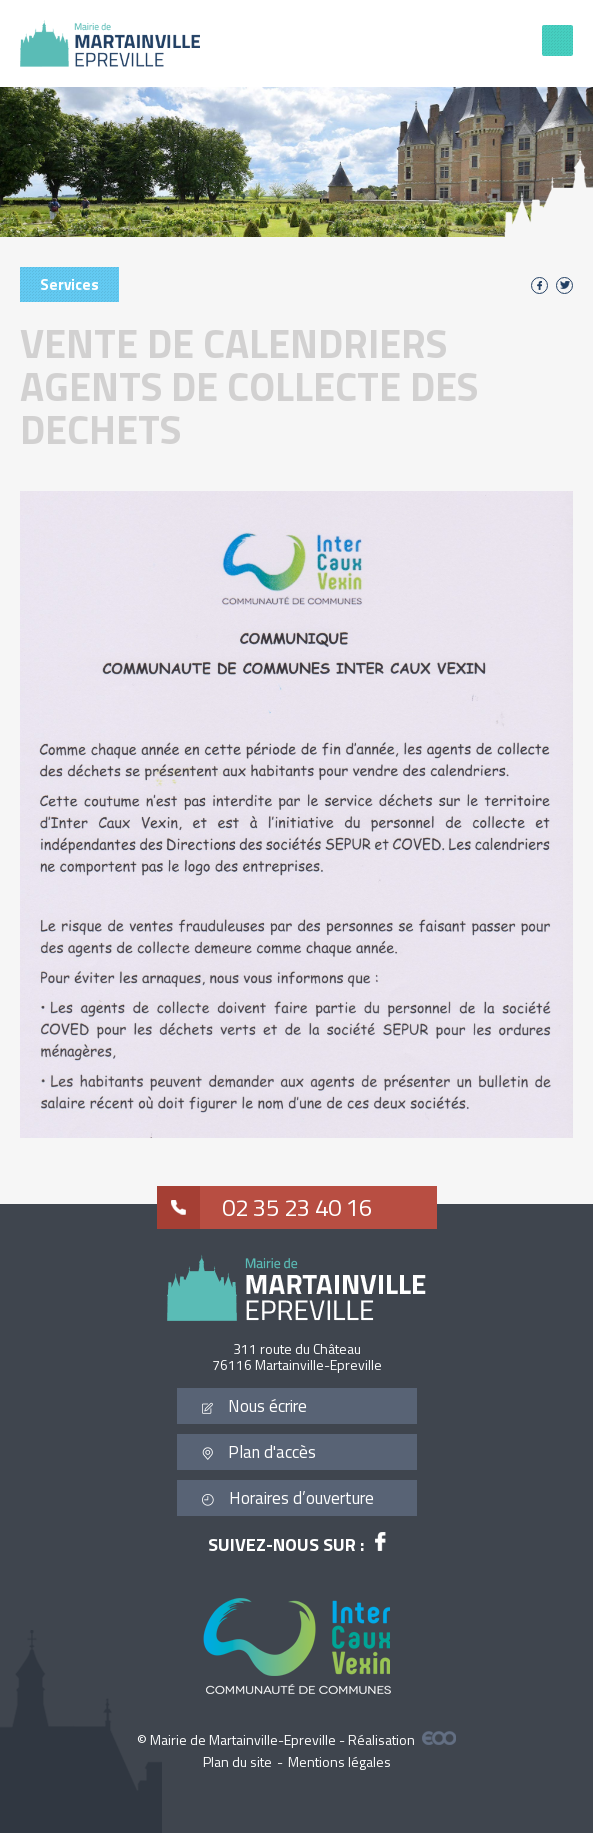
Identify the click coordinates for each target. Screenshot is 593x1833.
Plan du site (237, 1761)
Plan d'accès (259, 1452)
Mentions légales (339, 1761)
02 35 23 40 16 (264, 1207)
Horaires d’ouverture (288, 1498)
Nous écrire (254, 1406)
